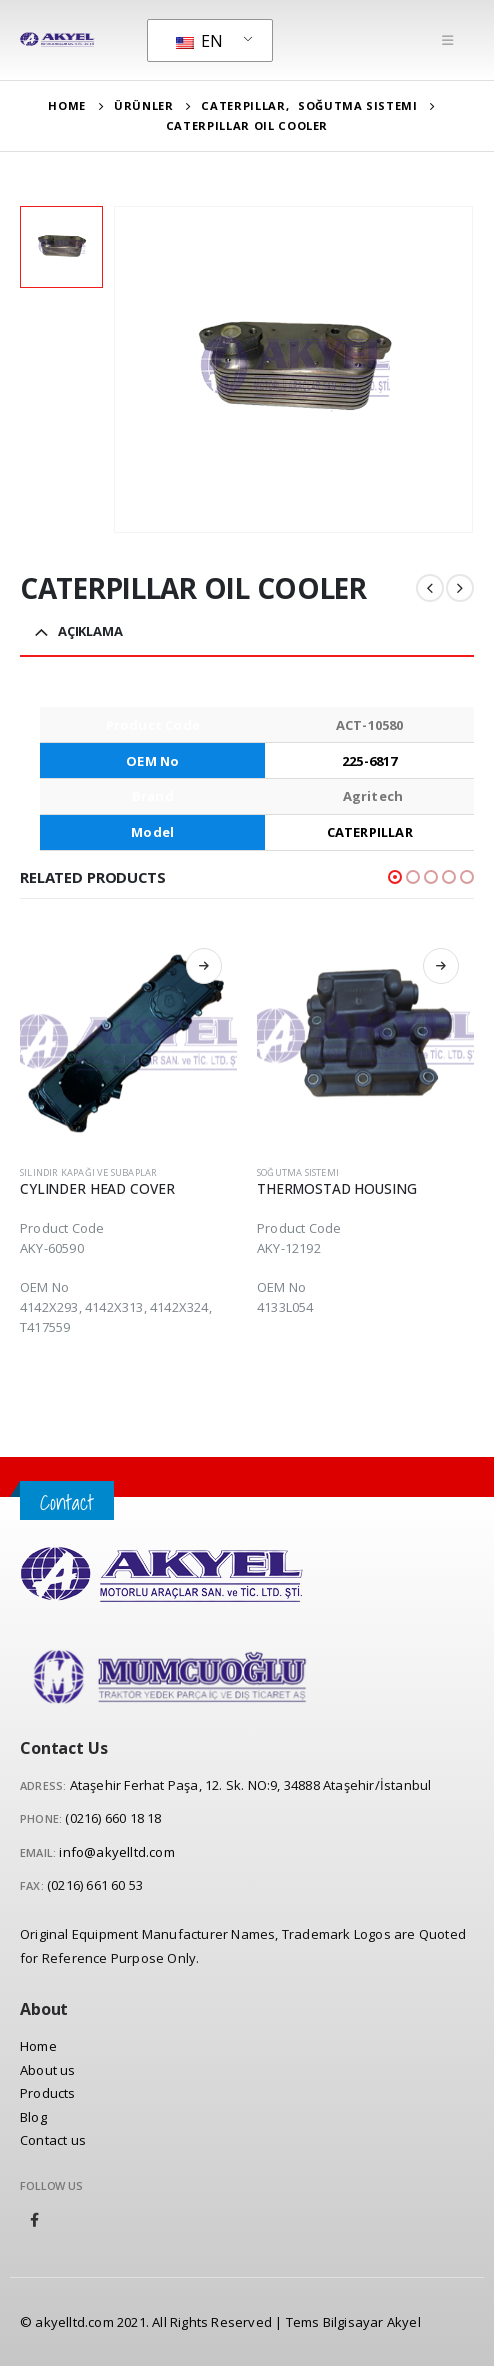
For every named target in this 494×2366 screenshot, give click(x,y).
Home (38, 2046)
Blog (33, 2117)
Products (48, 2093)
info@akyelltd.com (116, 1852)
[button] (395, 877)
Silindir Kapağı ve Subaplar (88, 1172)
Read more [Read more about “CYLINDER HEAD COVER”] (204, 966)
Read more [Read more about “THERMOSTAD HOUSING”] (441, 966)
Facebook (35, 2220)
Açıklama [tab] (90, 631)
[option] (61, 247)
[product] (128, 1041)
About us (48, 2070)
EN (200, 41)
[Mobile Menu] (447, 40)
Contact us (53, 2140)
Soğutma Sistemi (298, 1172)
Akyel (404, 2322)
